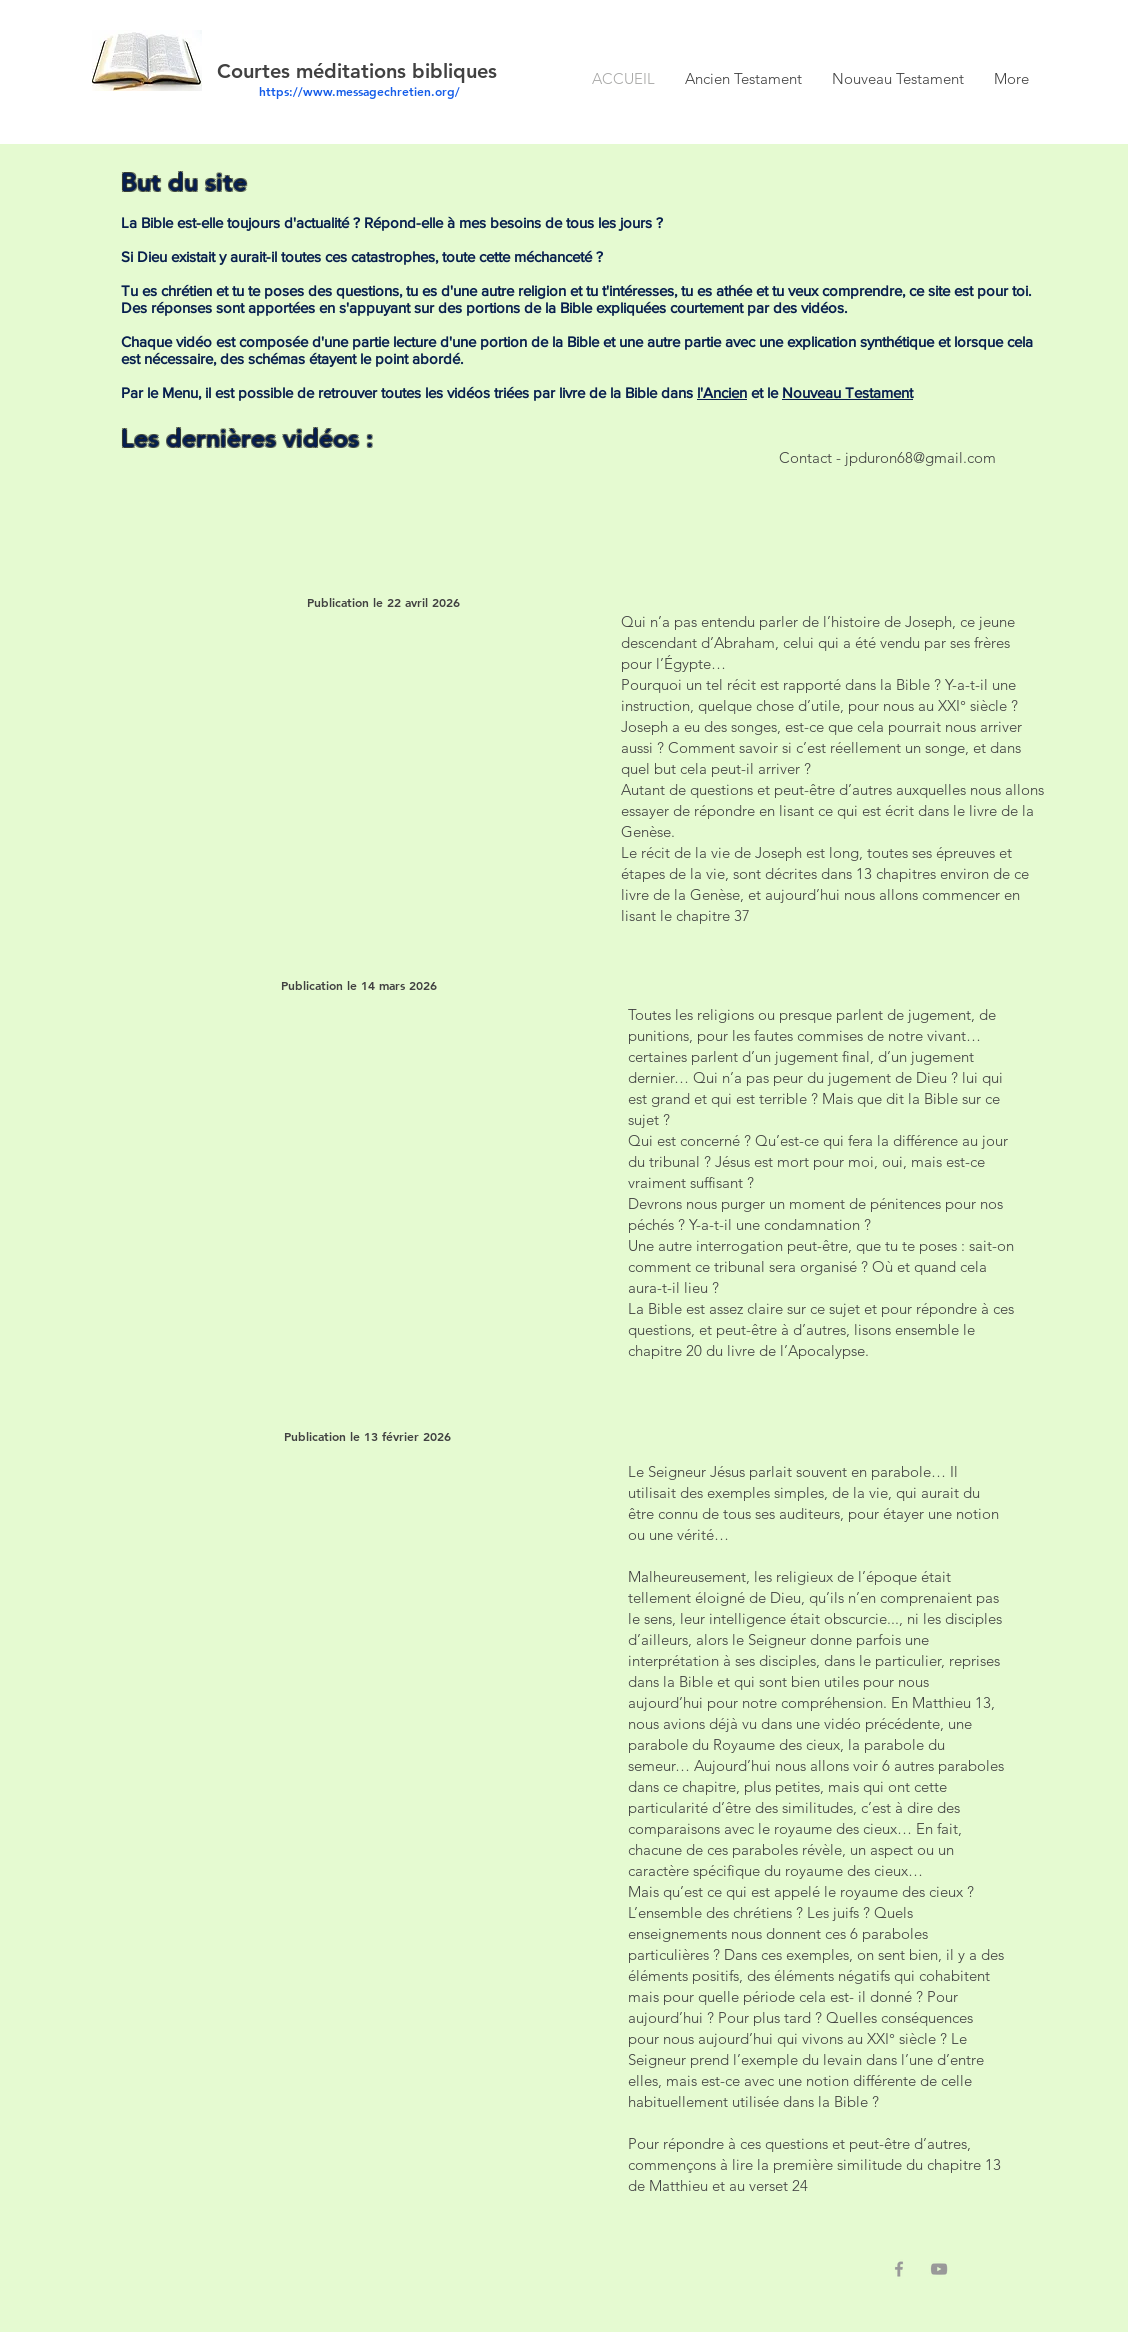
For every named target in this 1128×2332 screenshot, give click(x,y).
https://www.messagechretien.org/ (359, 91)
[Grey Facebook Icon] (899, 2269)
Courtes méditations (314, 71)
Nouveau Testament (847, 392)
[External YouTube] (345, 757)
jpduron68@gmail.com (920, 457)
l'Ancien (722, 392)
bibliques (454, 71)
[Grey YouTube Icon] (939, 2269)
